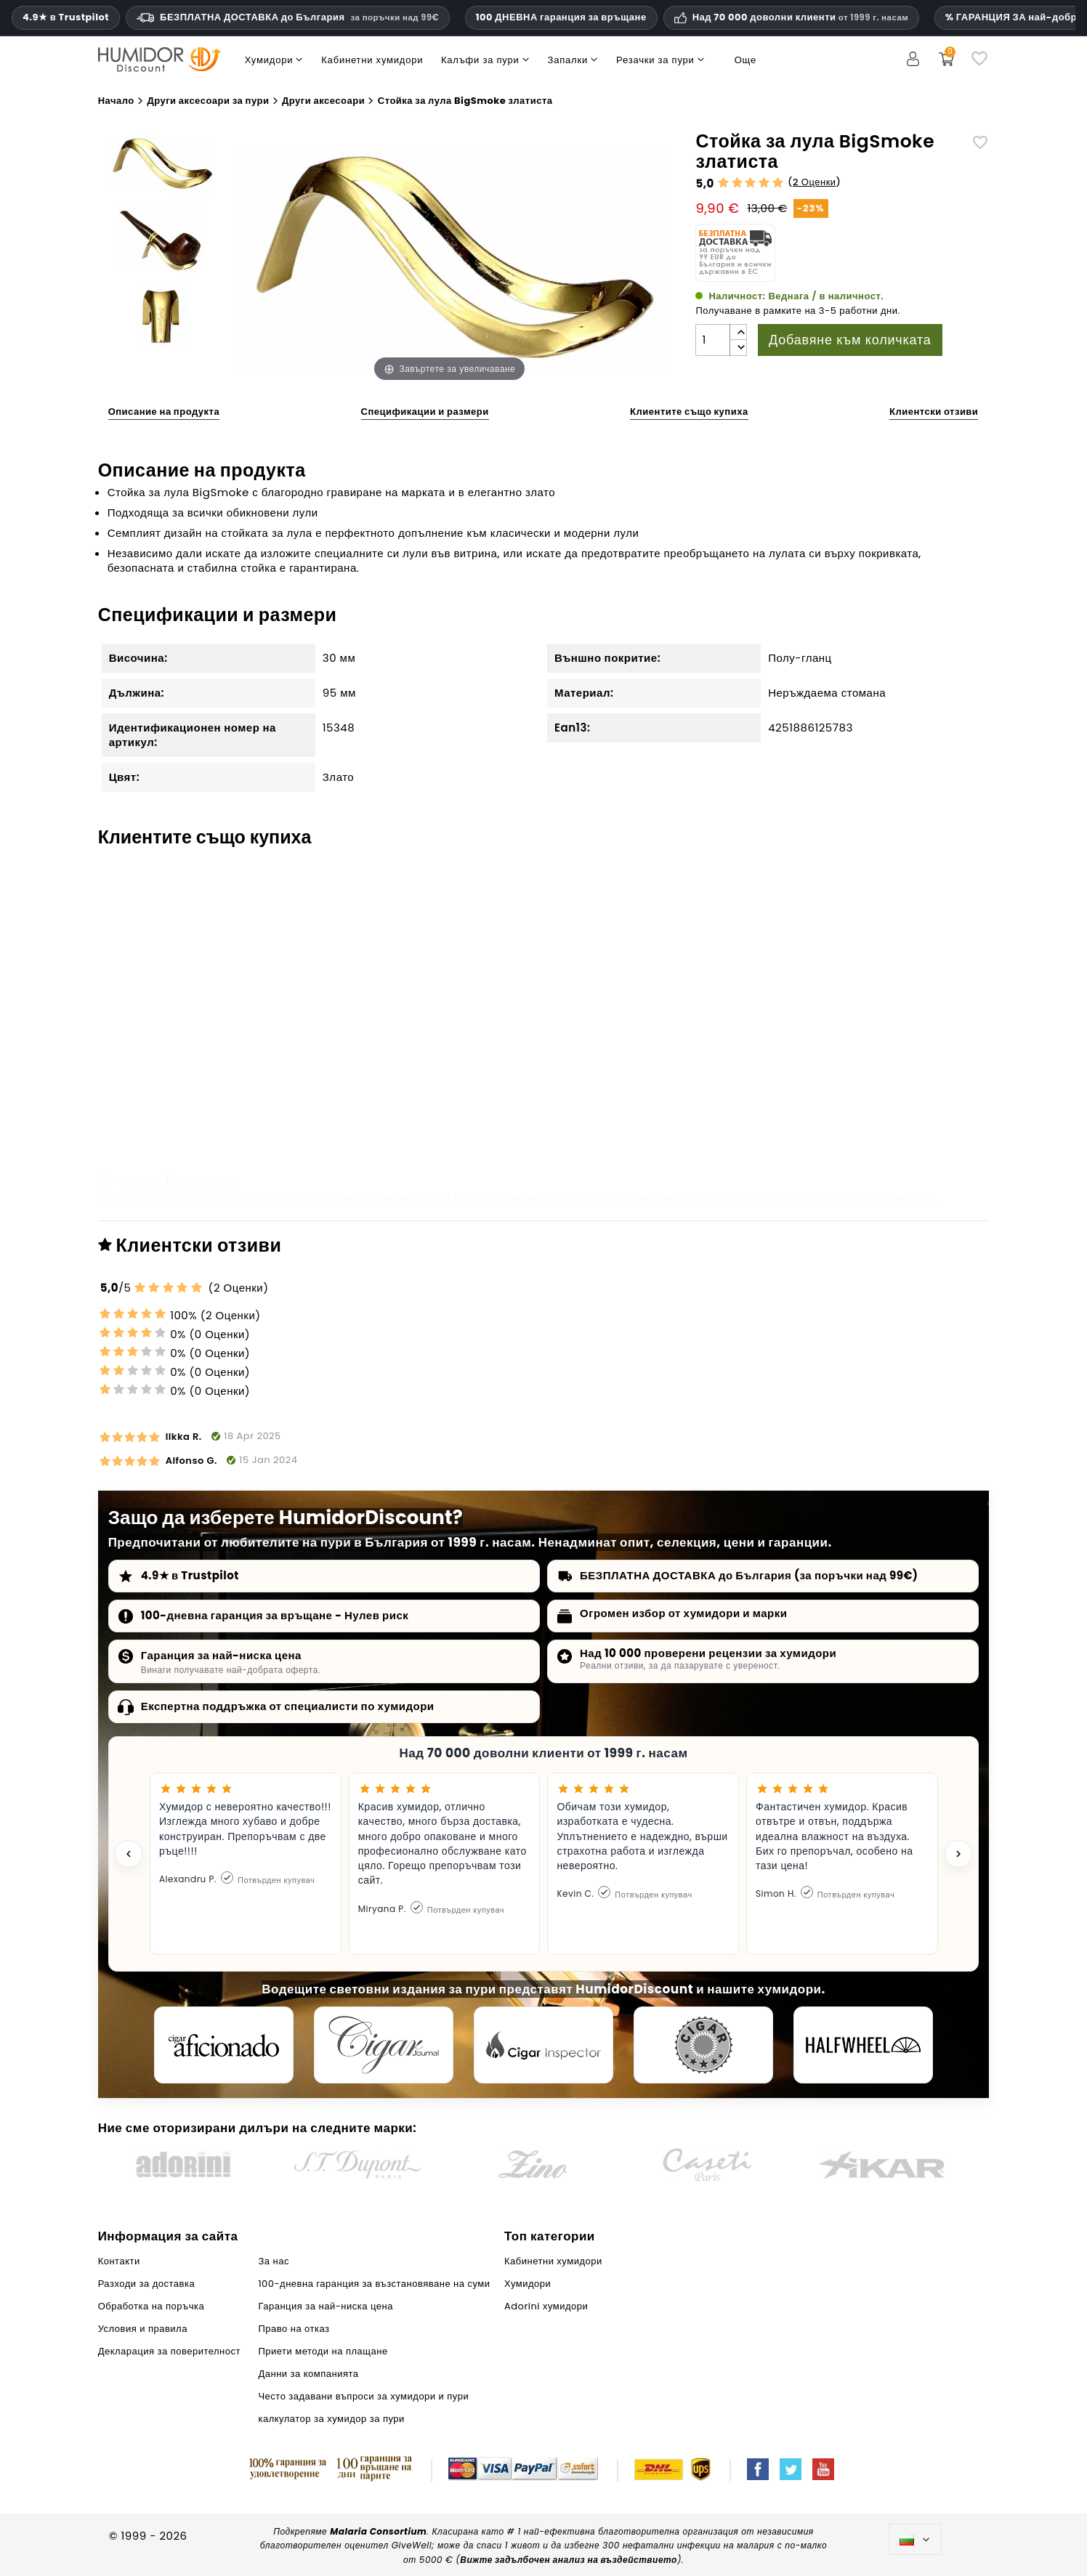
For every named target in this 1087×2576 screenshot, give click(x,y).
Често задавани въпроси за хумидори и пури (363, 2396)
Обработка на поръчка (151, 2306)
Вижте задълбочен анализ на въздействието (568, 2559)
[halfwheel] (863, 2044)
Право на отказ (293, 2329)
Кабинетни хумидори (672, 1198)
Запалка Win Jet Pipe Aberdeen (871, 1069)
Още (745, 60)
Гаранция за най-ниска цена (221, 1655)
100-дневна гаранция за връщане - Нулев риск (275, 1615)
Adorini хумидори (887, 1198)
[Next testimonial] (958, 1854)
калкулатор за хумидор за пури (331, 2419)
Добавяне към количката (850, 340)
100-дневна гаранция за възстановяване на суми (374, 2284)
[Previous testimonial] (128, 1854)
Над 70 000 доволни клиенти (800, 17)
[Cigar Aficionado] (224, 2044)
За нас (273, 2261)
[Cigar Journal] (383, 2044)
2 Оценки (814, 182)
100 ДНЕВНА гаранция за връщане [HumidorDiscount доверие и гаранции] (561, 17)
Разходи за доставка (146, 2284)
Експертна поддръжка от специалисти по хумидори (288, 1706)
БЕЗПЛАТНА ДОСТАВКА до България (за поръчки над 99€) (749, 1575)
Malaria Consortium (378, 2531)
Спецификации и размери (425, 411)
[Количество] (712, 340)
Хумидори (780, 1198)
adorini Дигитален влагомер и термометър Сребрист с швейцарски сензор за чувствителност (428, 1085)
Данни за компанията (308, 2374)
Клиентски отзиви (933, 411)
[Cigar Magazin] (703, 2044)
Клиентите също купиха (689, 411)
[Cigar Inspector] (543, 2044)
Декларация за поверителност (169, 2351)
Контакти (119, 2261)
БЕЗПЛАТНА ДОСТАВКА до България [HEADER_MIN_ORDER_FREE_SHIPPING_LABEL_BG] (288, 17)
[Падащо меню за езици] (915, 2540)
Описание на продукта (164, 411)
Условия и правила (142, 2329)
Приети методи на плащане (322, 2351)
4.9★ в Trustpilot (66, 17)
